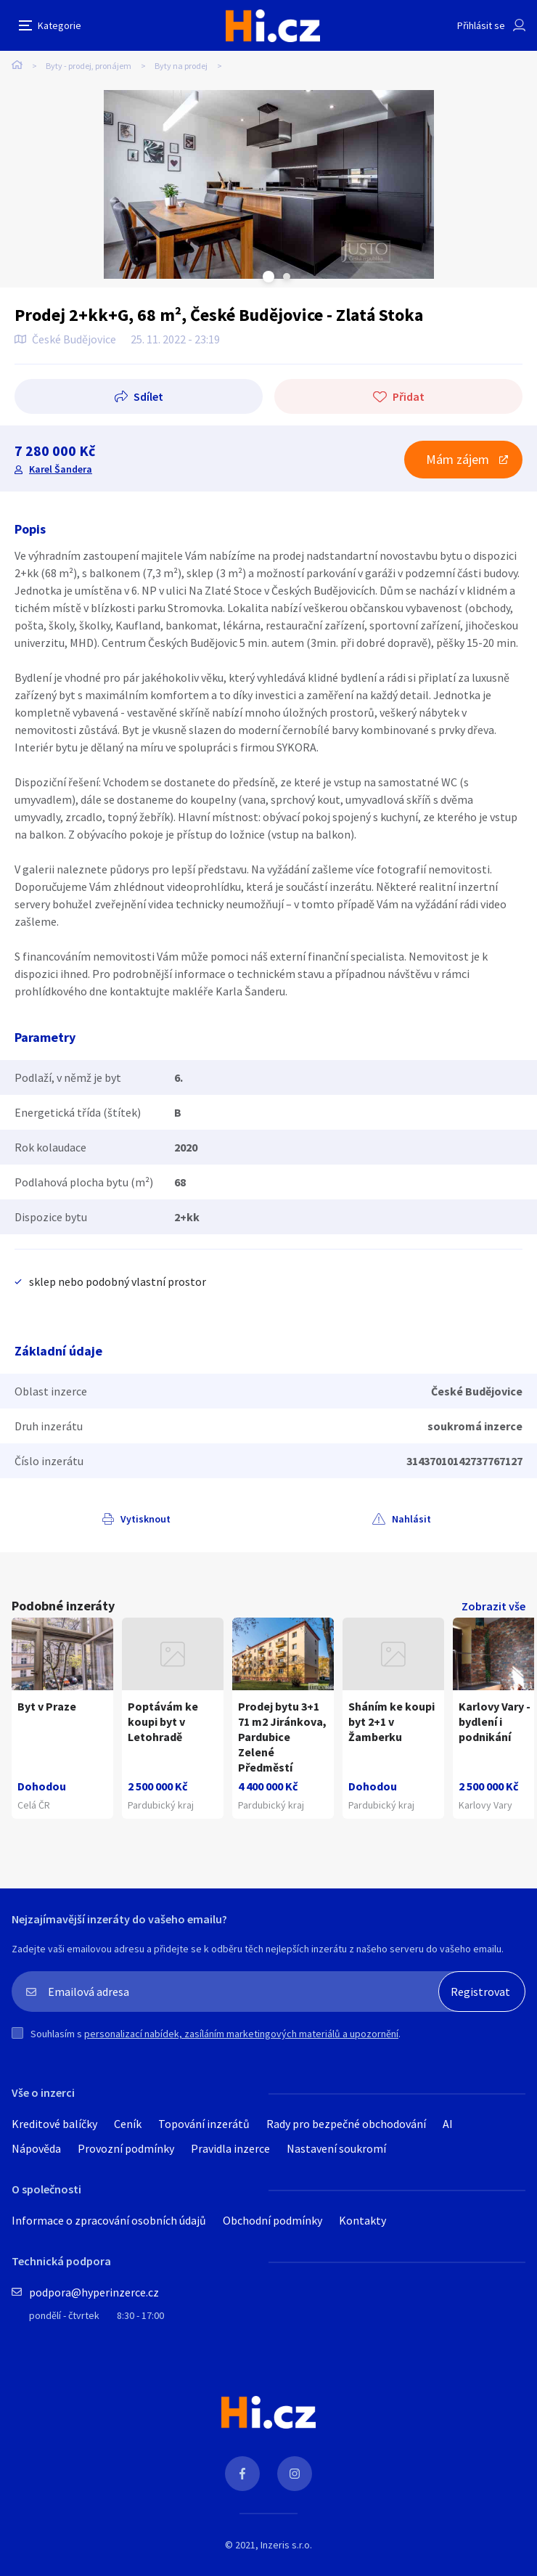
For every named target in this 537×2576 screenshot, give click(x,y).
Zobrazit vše (493, 1606)
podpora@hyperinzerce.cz (94, 2292)
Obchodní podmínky (272, 2220)
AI (448, 2123)
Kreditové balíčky (54, 2123)
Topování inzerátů (204, 2123)
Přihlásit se (481, 25)
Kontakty (362, 2220)
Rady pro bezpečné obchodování (346, 2123)
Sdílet (148, 396)
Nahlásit (411, 1518)
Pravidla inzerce (230, 2148)
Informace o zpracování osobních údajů (109, 2220)
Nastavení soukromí (336, 2148)
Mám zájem (457, 459)
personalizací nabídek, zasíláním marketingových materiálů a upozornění (241, 2033)
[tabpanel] (268, 184)
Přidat (409, 396)
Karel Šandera (60, 469)
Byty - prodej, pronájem (88, 65)
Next (286, 276)
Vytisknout (145, 1518)
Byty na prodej (181, 65)
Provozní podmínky (126, 2148)
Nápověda (36, 2148)
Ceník (128, 2123)
